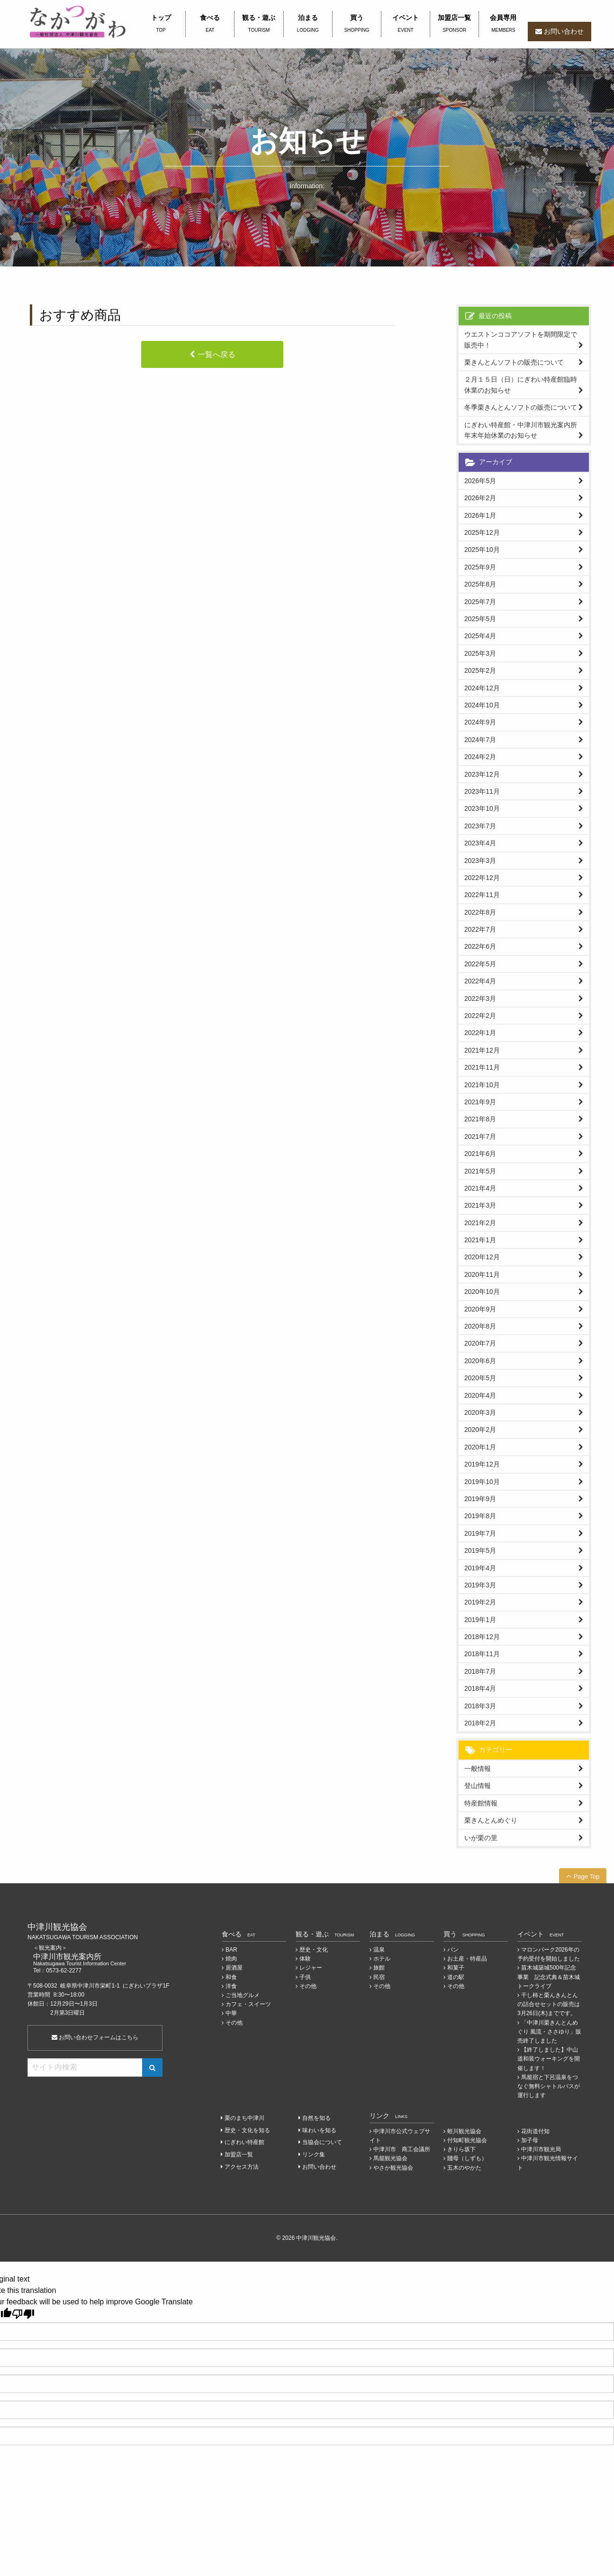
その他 (234, 2022)
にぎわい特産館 (244, 2142)
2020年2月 (480, 1429)
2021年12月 (482, 1050)
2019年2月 (480, 1602)
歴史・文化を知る (247, 2130)
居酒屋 (234, 1967)
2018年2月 (480, 1723)
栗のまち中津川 (244, 2118)
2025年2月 (480, 670)
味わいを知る (319, 2130)
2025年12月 (482, 532)
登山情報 (477, 1785)
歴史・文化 (313, 1949)
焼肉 (231, 1958)
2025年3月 (480, 653)
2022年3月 (480, 998)
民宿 (379, 1977)
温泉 (379, 1949)
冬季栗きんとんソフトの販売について (520, 407)
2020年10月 (482, 1291)
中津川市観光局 (541, 2149)
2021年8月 (480, 1119)
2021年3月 (480, 1205)
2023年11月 (482, 791)
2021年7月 (480, 1136)
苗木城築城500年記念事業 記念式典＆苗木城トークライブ (548, 1976)
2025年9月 (480, 567)
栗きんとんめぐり (490, 1820)
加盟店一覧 (454, 24)
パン (453, 1949)
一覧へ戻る (216, 354)
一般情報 (477, 1768)
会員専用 (503, 24)
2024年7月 (480, 739)
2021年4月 (480, 1188)
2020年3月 (480, 1412)
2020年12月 (482, 1257)
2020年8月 (480, 1326)
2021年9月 (480, 1102)
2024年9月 (480, 722)
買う (357, 24)
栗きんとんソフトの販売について (514, 362)
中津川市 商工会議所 (401, 2149)
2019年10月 (482, 1481)
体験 (305, 1958)
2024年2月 (480, 757)
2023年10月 (482, 808)
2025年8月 (480, 584)
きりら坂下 (461, 2149)
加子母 (529, 2140)
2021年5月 (480, 1171)
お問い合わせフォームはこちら (95, 2037)
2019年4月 (480, 1568)
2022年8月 (480, 912)
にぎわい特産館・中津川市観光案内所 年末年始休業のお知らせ (523, 430)
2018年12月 (482, 1637)
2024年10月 (482, 705)
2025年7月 (480, 601)
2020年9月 (480, 1309)
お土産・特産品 (467, 1958)
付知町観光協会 (467, 2140)
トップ (160, 24)
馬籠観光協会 (390, 2158)
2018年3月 (480, 1706)
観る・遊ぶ (259, 24)
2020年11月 (482, 1274)
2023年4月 (480, 843)
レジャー (310, 1967)
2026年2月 (480, 498)
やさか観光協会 (393, 2167)
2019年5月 (480, 1550)
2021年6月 (480, 1153)
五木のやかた (464, 2167)
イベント (405, 24)
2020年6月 (480, 1361)
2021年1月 (480, 1240)
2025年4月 (480, 636)
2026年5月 (480, 481)
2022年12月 (482, 877)
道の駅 (455, 1977)
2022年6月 (480, 946)
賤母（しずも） (467, 2158)
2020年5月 (480, 1378)
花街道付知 (535, 2131)
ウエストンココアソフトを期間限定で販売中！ (520, 339)
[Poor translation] (23, 2314)
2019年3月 (480, 1585)
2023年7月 (480, 826)
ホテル (381, 1958)
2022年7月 (480, 929)
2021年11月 (482, 1067)
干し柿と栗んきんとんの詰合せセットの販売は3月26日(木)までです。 (548, 2004)
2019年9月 (480, 1499)
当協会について (322, 2142)
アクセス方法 (242, 2166)
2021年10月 (482, 1085)
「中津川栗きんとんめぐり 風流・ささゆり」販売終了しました (549, 2031)
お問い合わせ (564, 31)
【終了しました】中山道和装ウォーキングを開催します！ (548, 2058)
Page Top (587, 1876)
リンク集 (313, 2154)
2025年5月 (480, 619)
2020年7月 (480, 1343)
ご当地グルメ (243, 1995)
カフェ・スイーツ (248, 2004)
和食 (231, 1977)
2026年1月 (480, 515)
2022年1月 (480, 1032)
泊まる (308, 24)
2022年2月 (480, 1015)
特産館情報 (480, 1803)
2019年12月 (482, 1464)
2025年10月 (482, 549)
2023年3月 (480, 860)
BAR (231, 1949)
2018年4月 (480, 1688)
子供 (305, 1977)
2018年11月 (482, 1654)
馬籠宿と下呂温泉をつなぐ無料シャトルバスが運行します (548, 2086)
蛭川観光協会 (464, 2131)
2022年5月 (480, 964)
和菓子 (455, 1967)
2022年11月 (482, 894)
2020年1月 (480, 1447)
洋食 (231, 1986)
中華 (231, 2013)
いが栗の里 (480, 1838)
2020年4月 (480, 1395)
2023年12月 (482, 774)
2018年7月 (480, 1671)
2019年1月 (480, 1619)
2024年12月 (482, 688)
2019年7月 (480, 1533)
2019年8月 (480, 1516)
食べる (210, 24)
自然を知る (316, 2118)
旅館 (379, 1967)
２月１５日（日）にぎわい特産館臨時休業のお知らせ (520, 385)
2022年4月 (480, 981)
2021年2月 (480, 1223)
